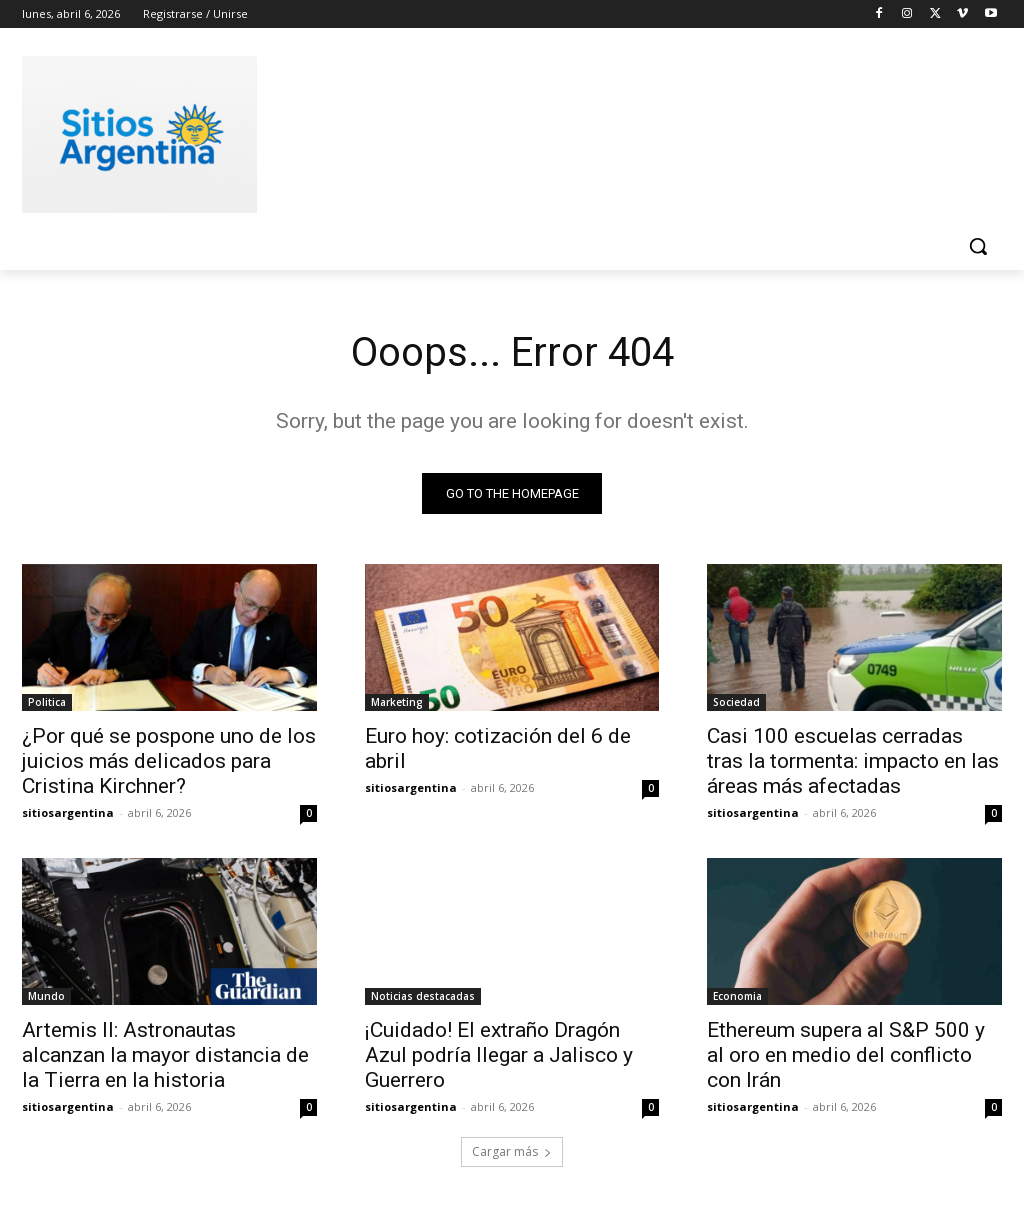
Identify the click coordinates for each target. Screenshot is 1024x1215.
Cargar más (512, 1151)
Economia (737, 997)
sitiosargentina (68, 812)
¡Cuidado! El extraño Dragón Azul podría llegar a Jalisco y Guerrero (499, 1056)
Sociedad (736, 702)
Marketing (397, 702)
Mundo (46, 997)
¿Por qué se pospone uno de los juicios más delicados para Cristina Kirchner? (169, 761)
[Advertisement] (491, 131)
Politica (47, 702)
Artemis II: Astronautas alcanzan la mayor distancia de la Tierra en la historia (165, 1056)
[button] (978, 246)
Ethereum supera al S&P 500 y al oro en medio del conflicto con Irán (846, 1056)
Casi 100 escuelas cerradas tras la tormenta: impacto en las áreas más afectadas (853, 761)
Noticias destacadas (423, 997)
